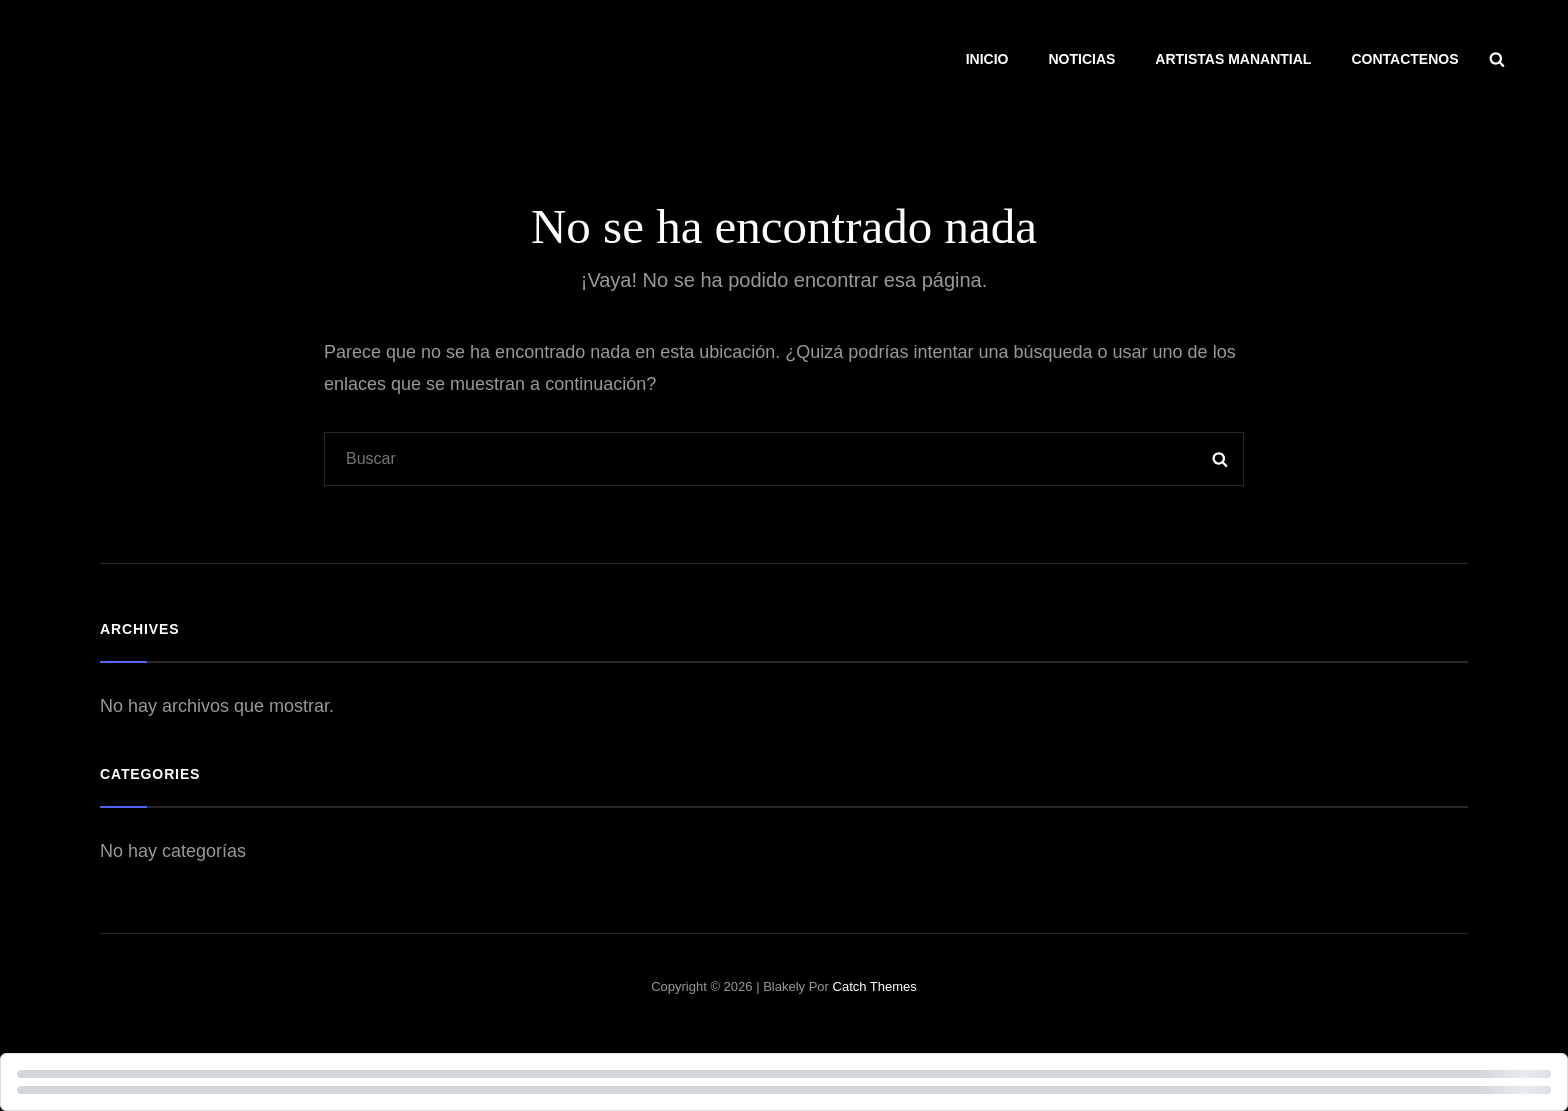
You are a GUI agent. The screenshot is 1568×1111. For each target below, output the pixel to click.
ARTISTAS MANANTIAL (1233, 59)
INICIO (987, 59)
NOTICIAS (1081, 59)
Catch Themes (875, 986)
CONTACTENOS (1404, 59)
